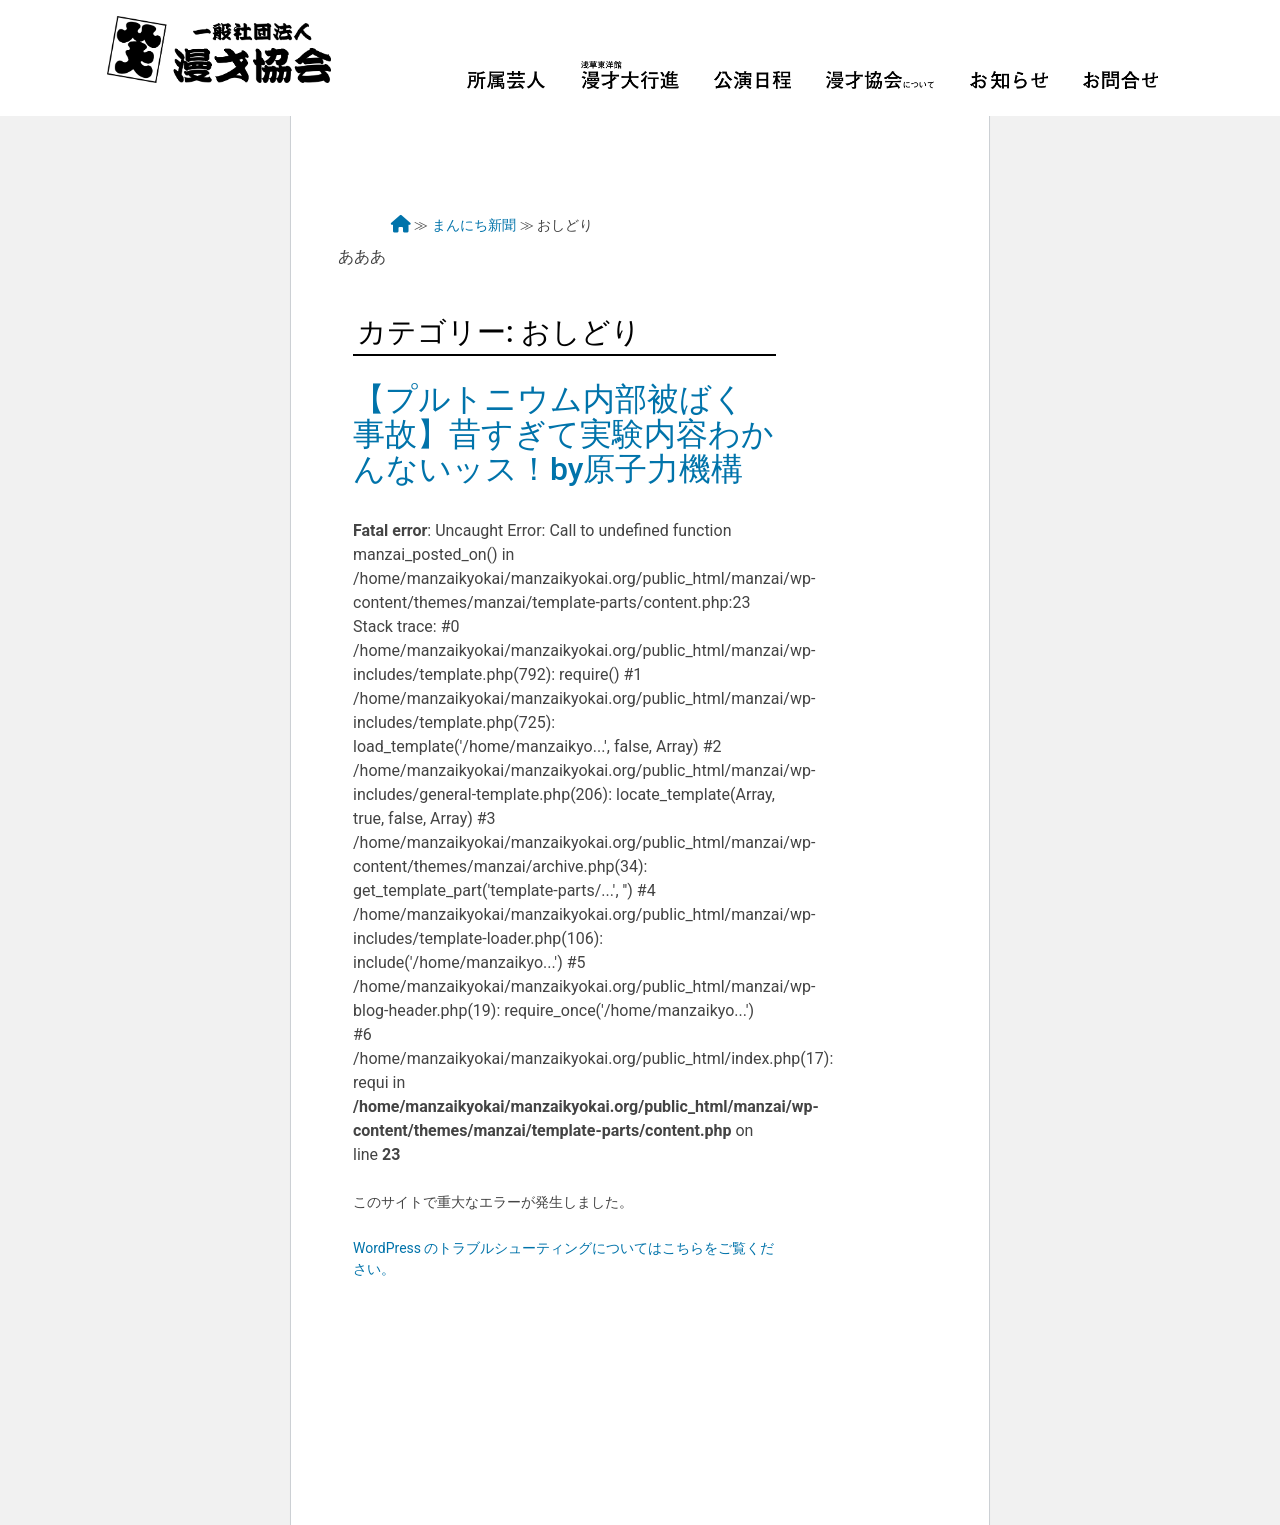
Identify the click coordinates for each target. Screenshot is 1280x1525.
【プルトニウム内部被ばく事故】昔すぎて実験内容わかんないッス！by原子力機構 (563, 434)
